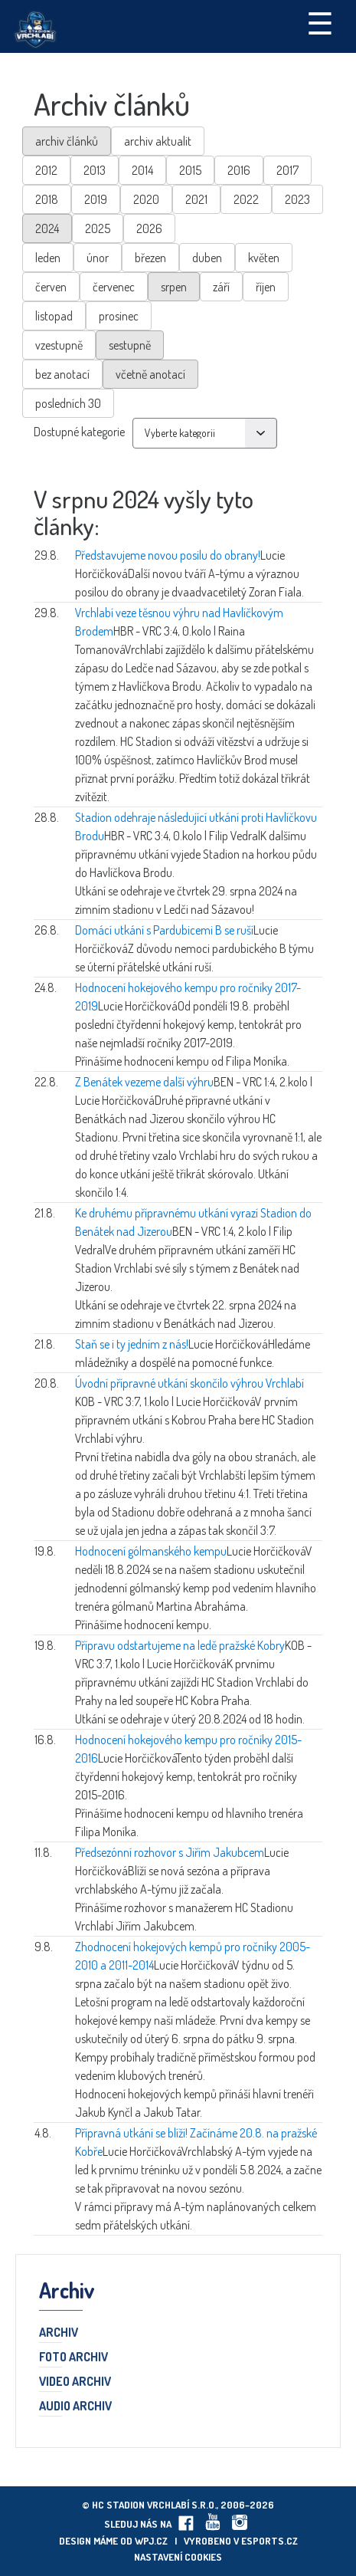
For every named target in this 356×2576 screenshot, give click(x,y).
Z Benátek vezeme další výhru (144, 1081)
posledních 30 (68, 403)
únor (98, 257)
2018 (46, 199)
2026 (149, 228)
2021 (196, 199)
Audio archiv (75, 2406)
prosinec (119, 316)
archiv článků (66, 141)
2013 (94, 170)
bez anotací (62, 374)
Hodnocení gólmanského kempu (151, 1551)
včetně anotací (150, 374)
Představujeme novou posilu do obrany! (167, 555)
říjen (266, 286)
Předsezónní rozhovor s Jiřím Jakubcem (169, 1852)
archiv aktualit (157, 141)
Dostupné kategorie (79, 431)
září (221, 286)
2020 (146, 199)
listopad (54, 316)
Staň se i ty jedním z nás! (131, 1344)
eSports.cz (269, 2541)
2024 (47, 228)
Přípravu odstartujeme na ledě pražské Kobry (180, 1645)
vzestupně (59, 345)
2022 (246, 199)
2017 (287, 170)
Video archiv (75, 2382)
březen (150, 257)
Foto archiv (73, 2357)
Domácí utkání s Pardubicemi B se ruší (164, 930)
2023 (297, 199)
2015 (190, 170)
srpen (174, 286)
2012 (46, 170)
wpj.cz (151, 2541)
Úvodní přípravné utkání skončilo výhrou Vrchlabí (189, 1383)
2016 (238, 170)
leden (47, 257)
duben (207, 257)
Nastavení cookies (178, 2557)
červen (51, 286)
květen (263, 257)
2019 (95, 199)
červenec (114, 286)
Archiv (58, 2333)
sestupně (130, 345)
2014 (142, 170)
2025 (97, 228)
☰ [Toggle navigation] (320, 22)
